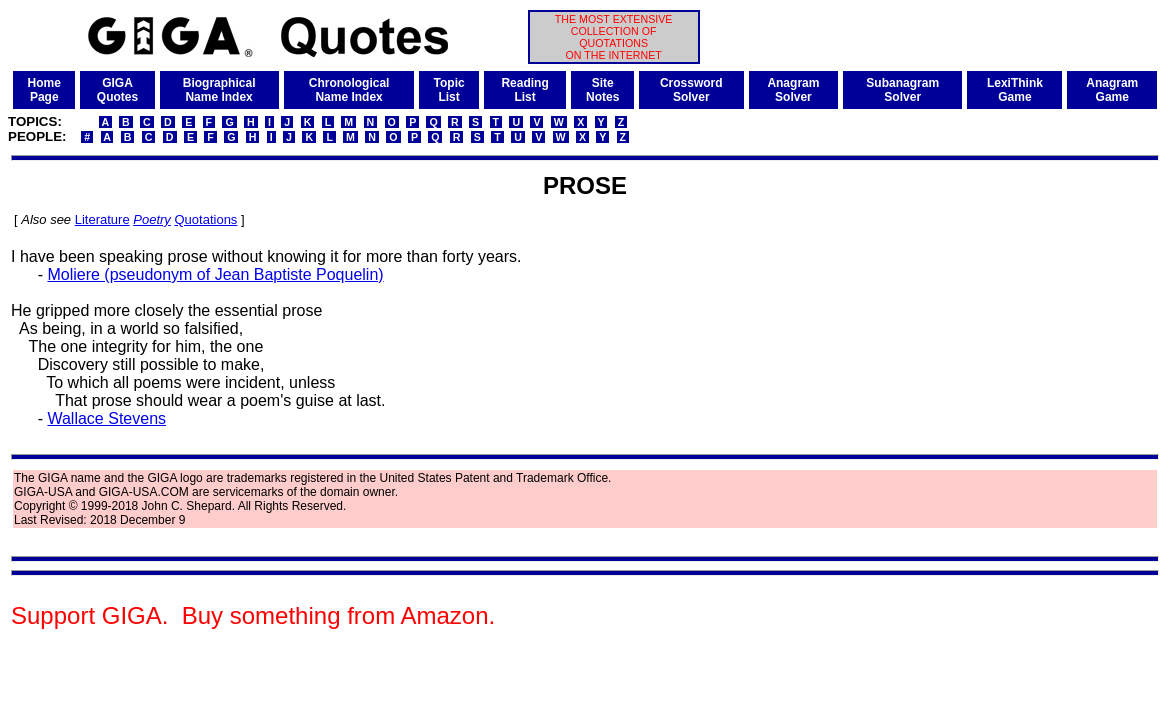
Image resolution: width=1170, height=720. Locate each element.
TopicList (449, 90)
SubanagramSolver (902, 90)
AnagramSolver (793, 90)
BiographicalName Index (219, 90)
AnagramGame (1112, 90)
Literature (102, 219)
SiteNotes (602, 90)
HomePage (44, 90)
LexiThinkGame (1015, 90)
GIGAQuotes (117, 90)
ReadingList (524, 90)
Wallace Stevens (106, 418)
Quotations (205, 219)
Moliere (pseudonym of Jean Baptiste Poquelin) (215, 274)
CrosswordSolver (691, 90)
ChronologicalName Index (349, 90)
